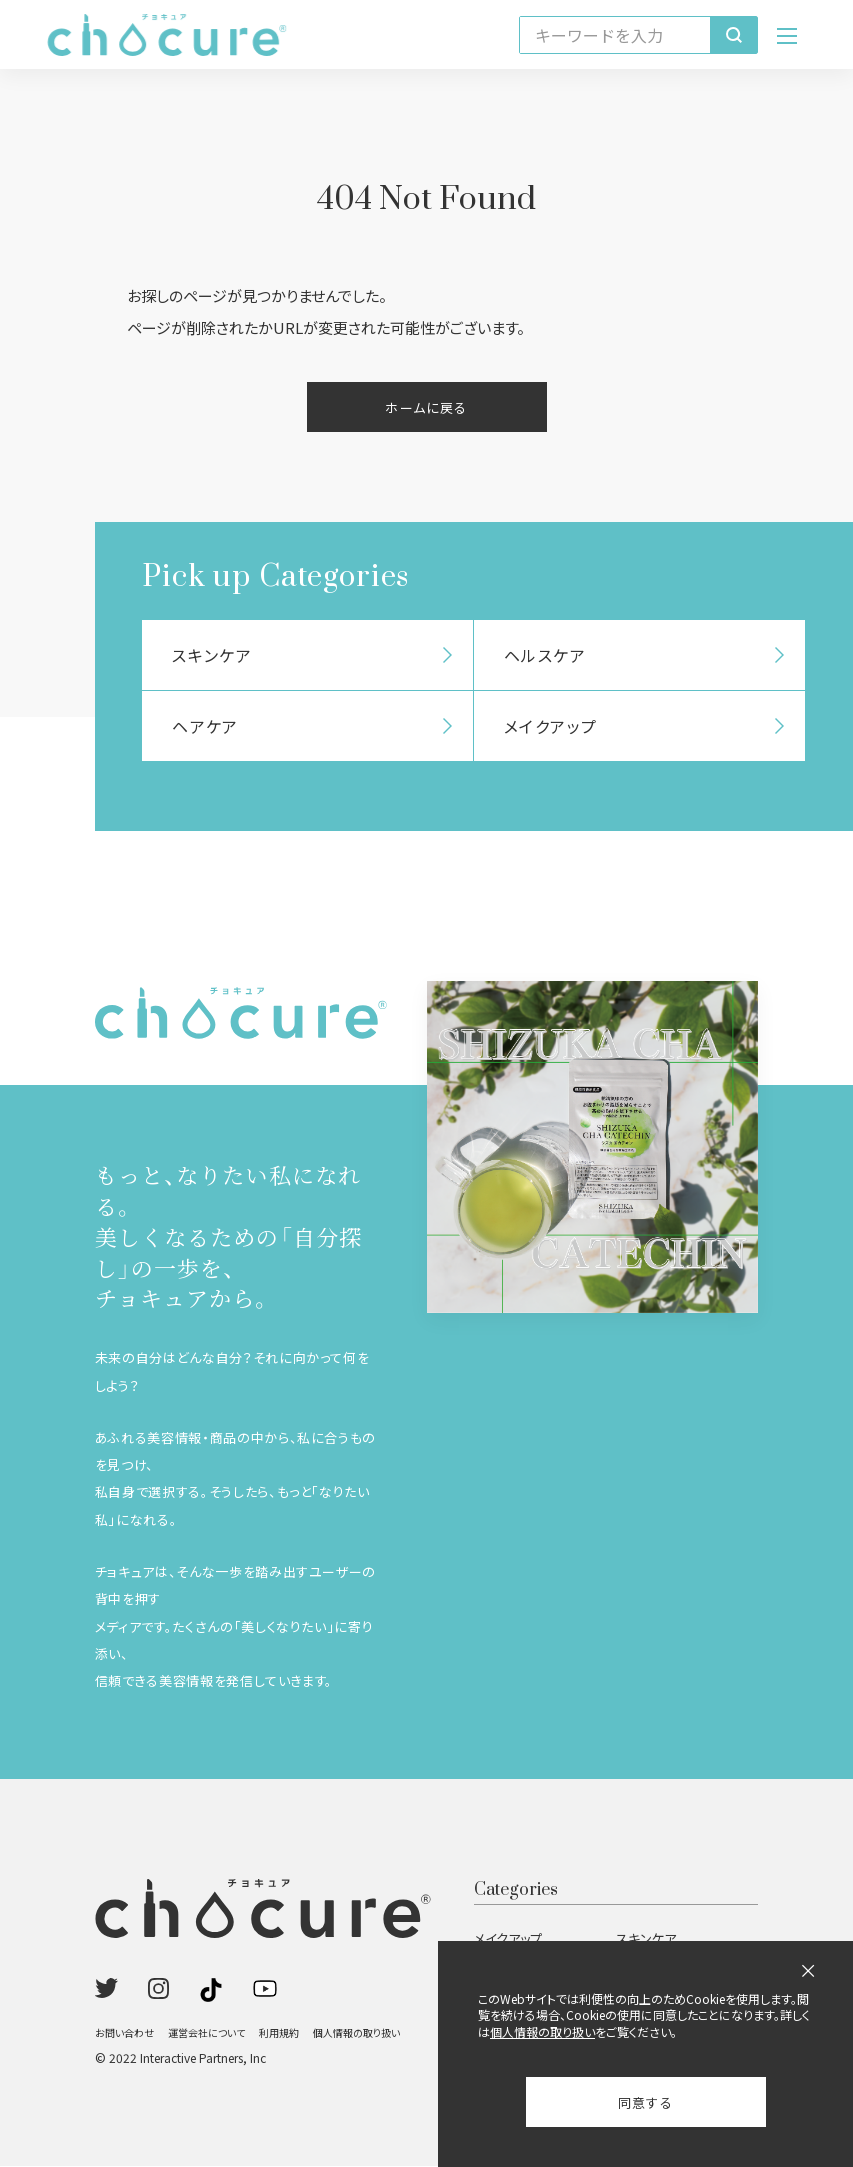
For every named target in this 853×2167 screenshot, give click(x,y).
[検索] (733, 35)
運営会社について (206, 2033)
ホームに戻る (426, 407)
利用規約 (279, 2033)
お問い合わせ (124, 2033)
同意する (645, 2102)
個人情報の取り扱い (356, 2033)
